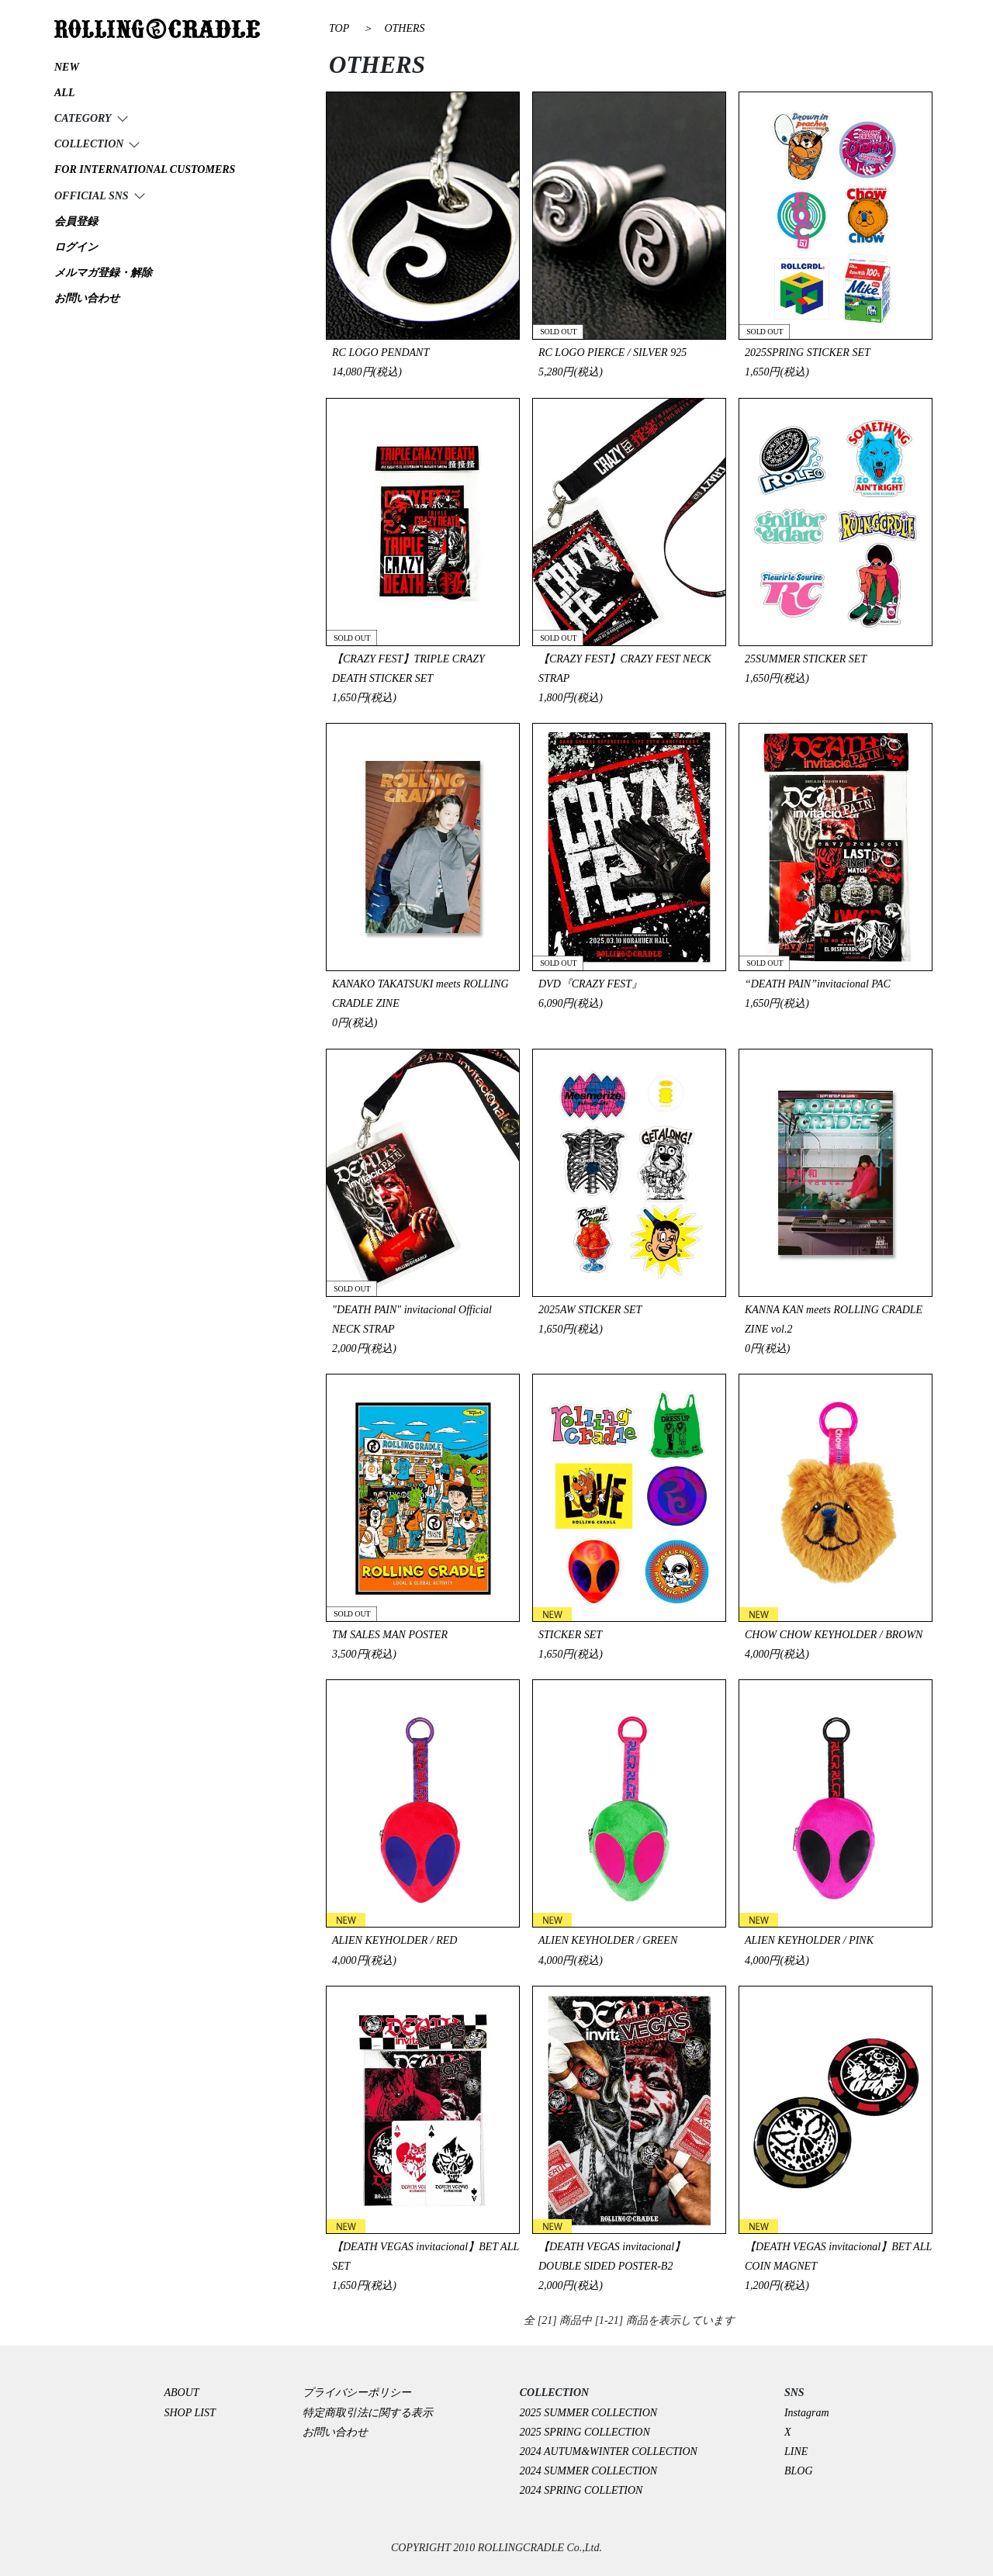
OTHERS (404, 28)
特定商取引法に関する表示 (368, 2413)
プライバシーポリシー (362, 2392)
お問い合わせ (335, 2432)
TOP (339, 28)
